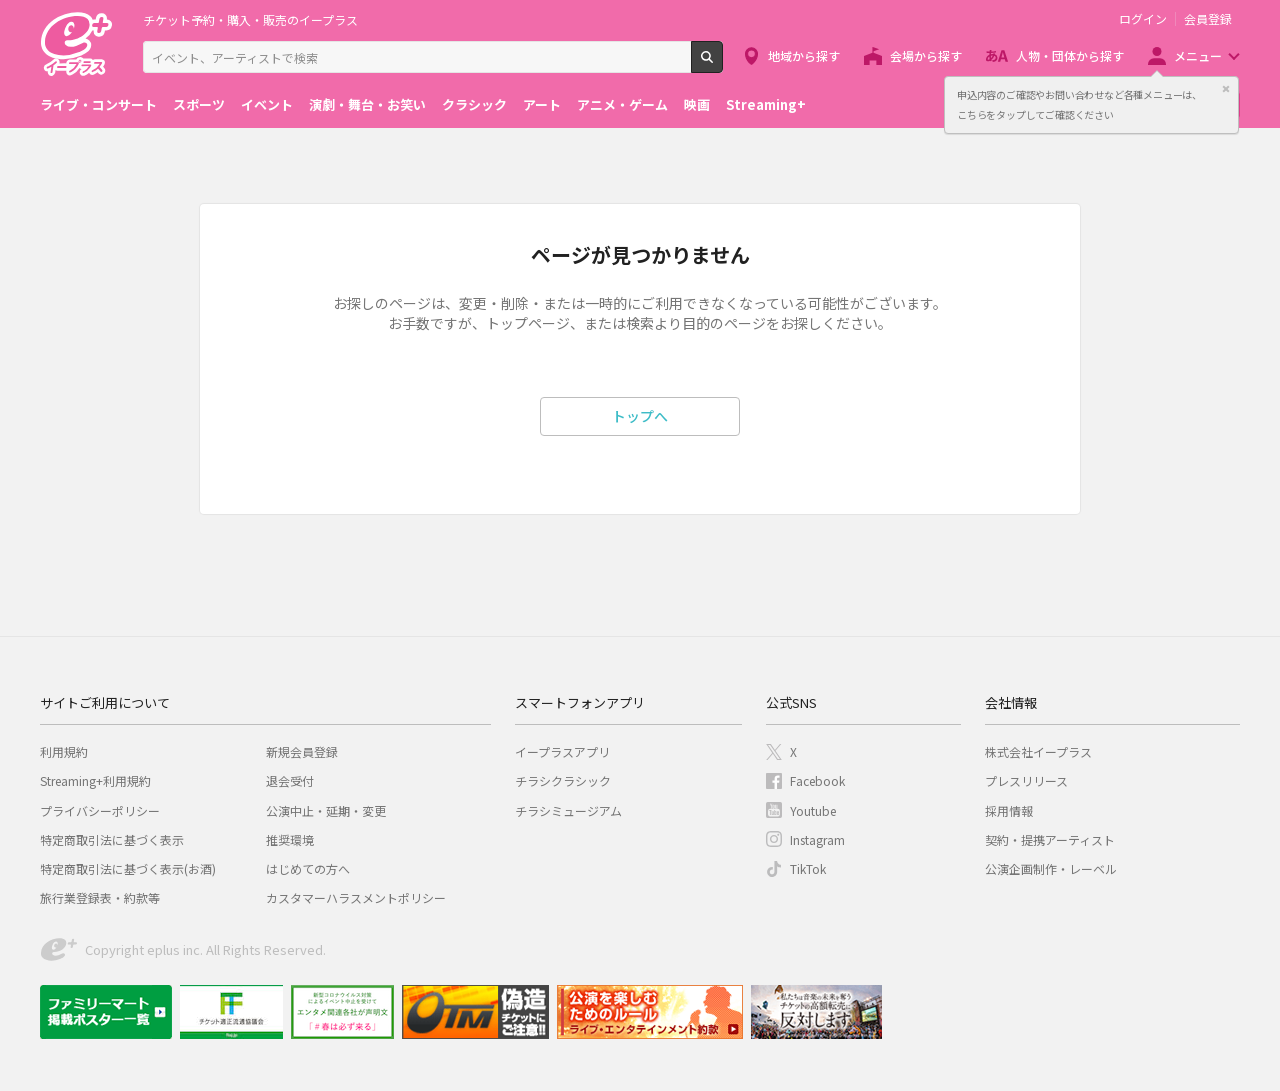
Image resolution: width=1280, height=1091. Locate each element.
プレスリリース (1026, 780)
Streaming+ (766, 104)
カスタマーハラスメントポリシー (356, 897)
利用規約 (64, 751)
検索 (722, 65)
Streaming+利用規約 (95, 780)
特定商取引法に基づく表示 (112, 839)
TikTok (808, 868)
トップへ (640, 416)
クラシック (474, 104)
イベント (267, 104)
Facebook (817, 780)
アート (542, 104)
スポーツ (199, 104)
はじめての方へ (308, 868)
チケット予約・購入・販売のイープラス (250, 19)
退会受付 (290, 780)
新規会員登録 (302, 751)
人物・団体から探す (1070, 55)
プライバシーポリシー (100, 810)
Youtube (813, 810)
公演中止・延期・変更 (326, 810)
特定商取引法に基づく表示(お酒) (128, 868)
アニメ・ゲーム (622, 104)
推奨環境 (290, 839)
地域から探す (804, 55)
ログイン (1143, 19)
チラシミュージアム (568, 810)
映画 (697, 104)
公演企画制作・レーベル (1051, 868)
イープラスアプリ (562, 751)
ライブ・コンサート (98, 104)
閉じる (1226, 89)
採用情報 (1009, 810)
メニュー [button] (1198, 55)
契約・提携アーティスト (1050, 839)
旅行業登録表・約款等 (100, 897)
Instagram (817, 839)
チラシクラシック (563, 780)
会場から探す (926, 55)
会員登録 (1208, 19)
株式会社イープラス (1038, 751)
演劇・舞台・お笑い (367, 104)
